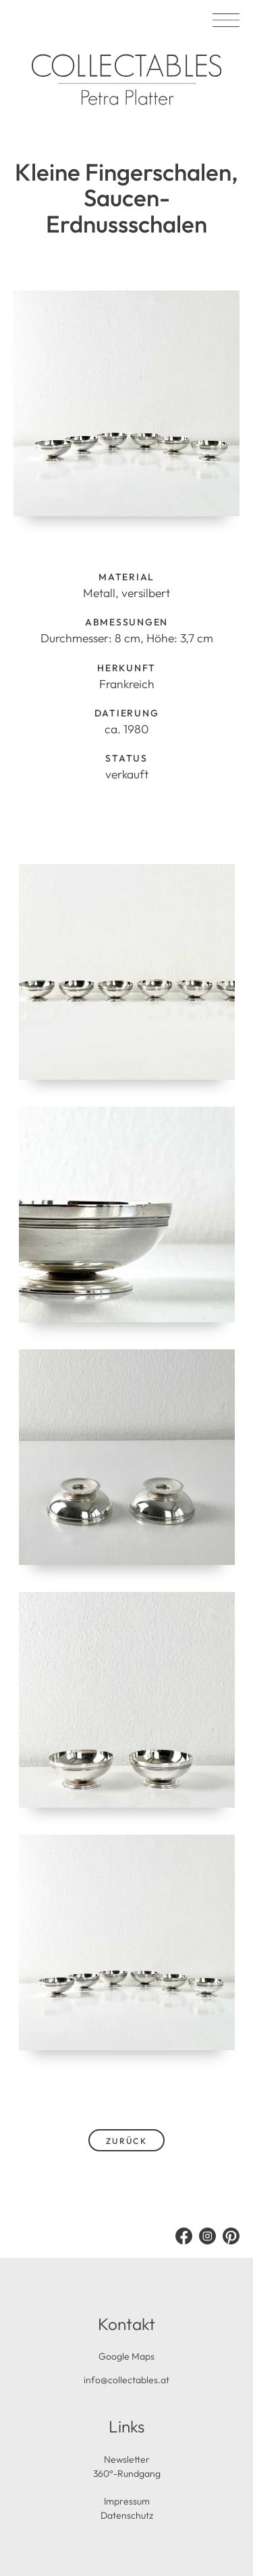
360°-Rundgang (127, 2473)
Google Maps (126, 2356)
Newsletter (127, 2459)
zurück (127, 2141)
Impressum (127, 2501)
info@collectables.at (126, 2380)
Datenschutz (127, 2515)
